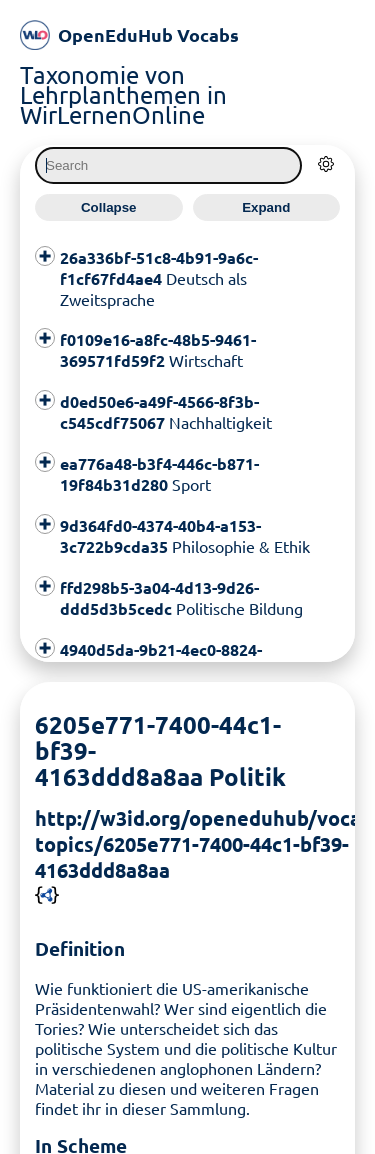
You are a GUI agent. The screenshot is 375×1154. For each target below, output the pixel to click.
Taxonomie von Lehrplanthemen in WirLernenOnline (123, 94)
